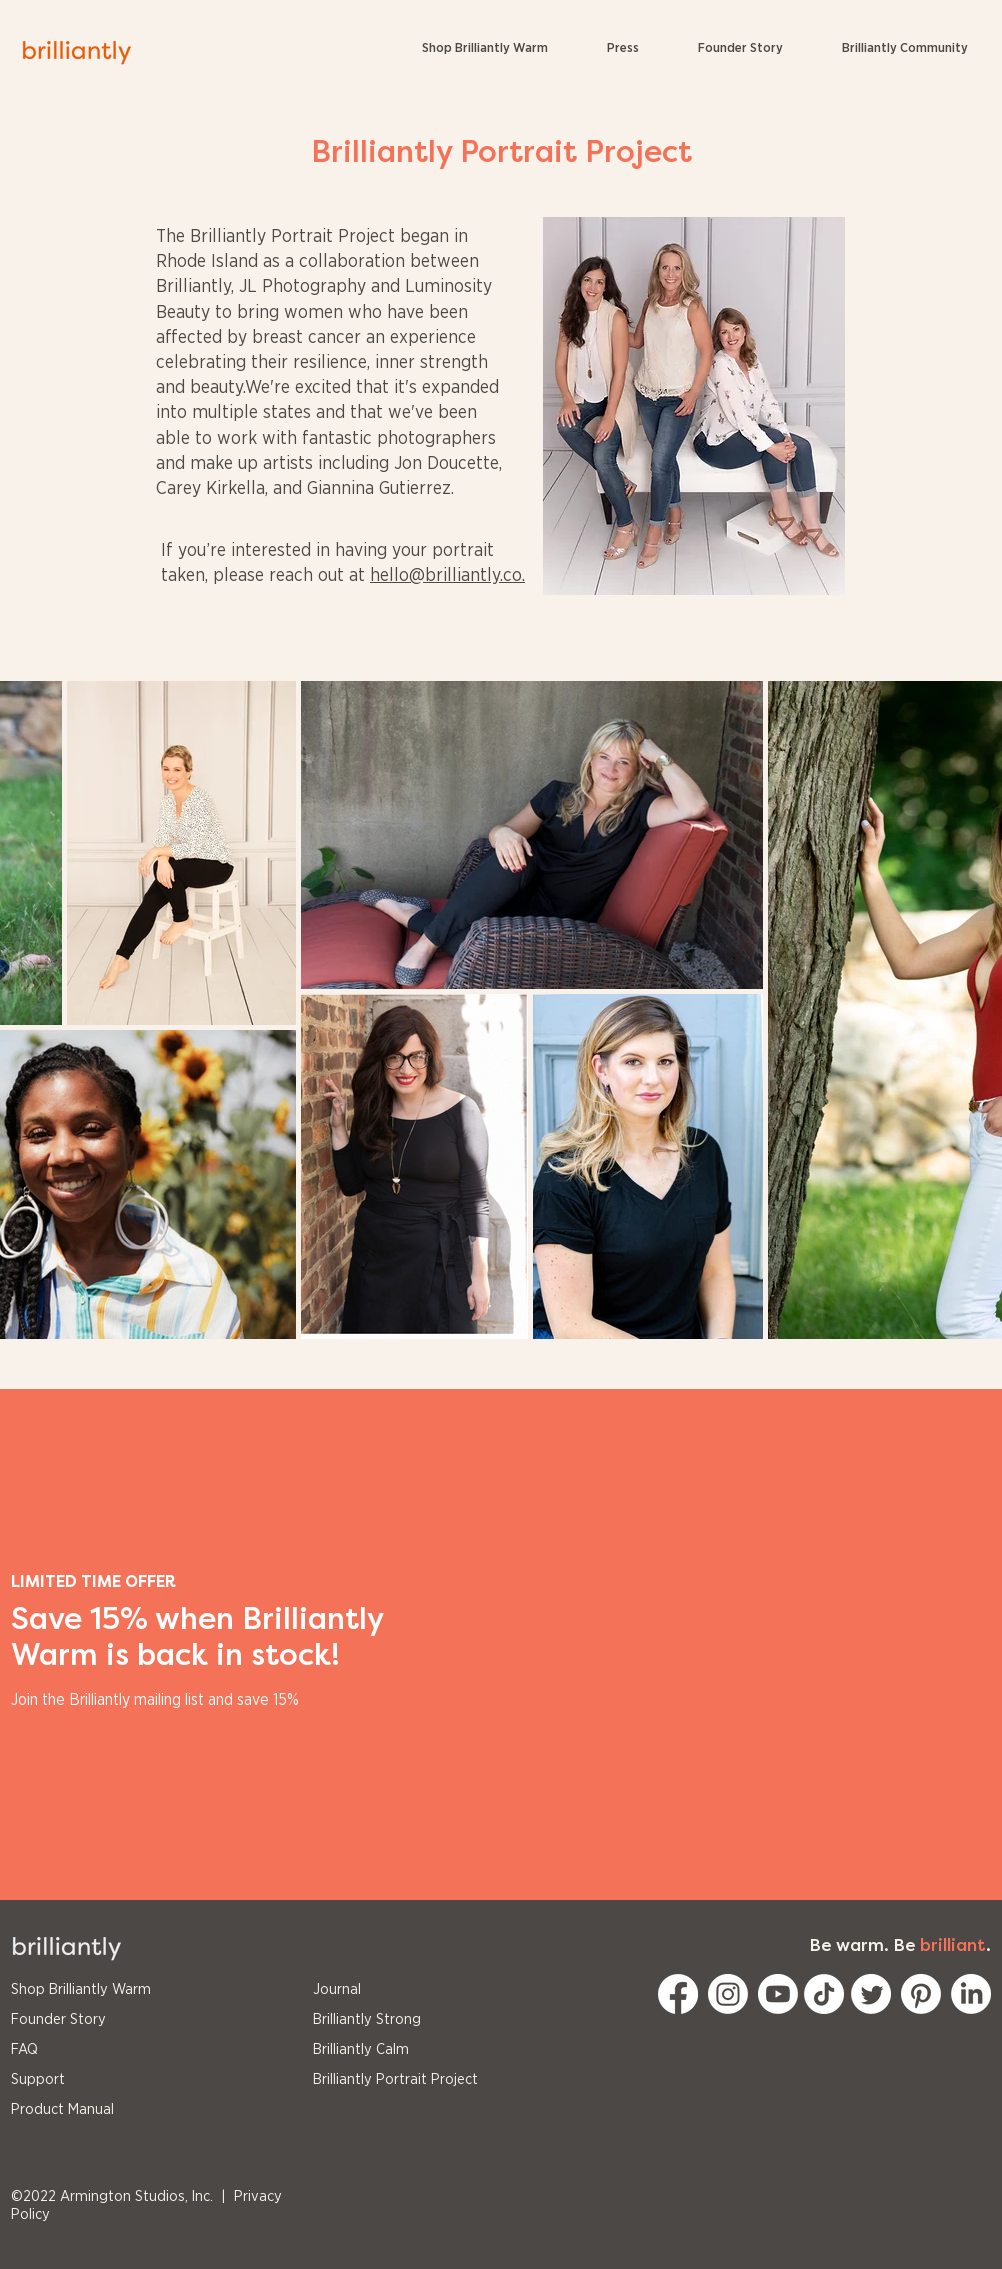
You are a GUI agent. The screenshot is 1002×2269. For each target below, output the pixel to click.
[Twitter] (871, 1994)
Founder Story (58, 2019)
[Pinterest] (921, 1994)
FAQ (24, 2049)
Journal (337, 1989)
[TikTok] (824, 1994)
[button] (904, 48)
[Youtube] (778, 1994)
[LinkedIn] (971, 1994)
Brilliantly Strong (367, 2019)
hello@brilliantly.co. (447, 576)
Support (38, 2079)
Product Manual (62, 2109)
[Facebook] (678, 1994)
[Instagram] (728, 1994)
